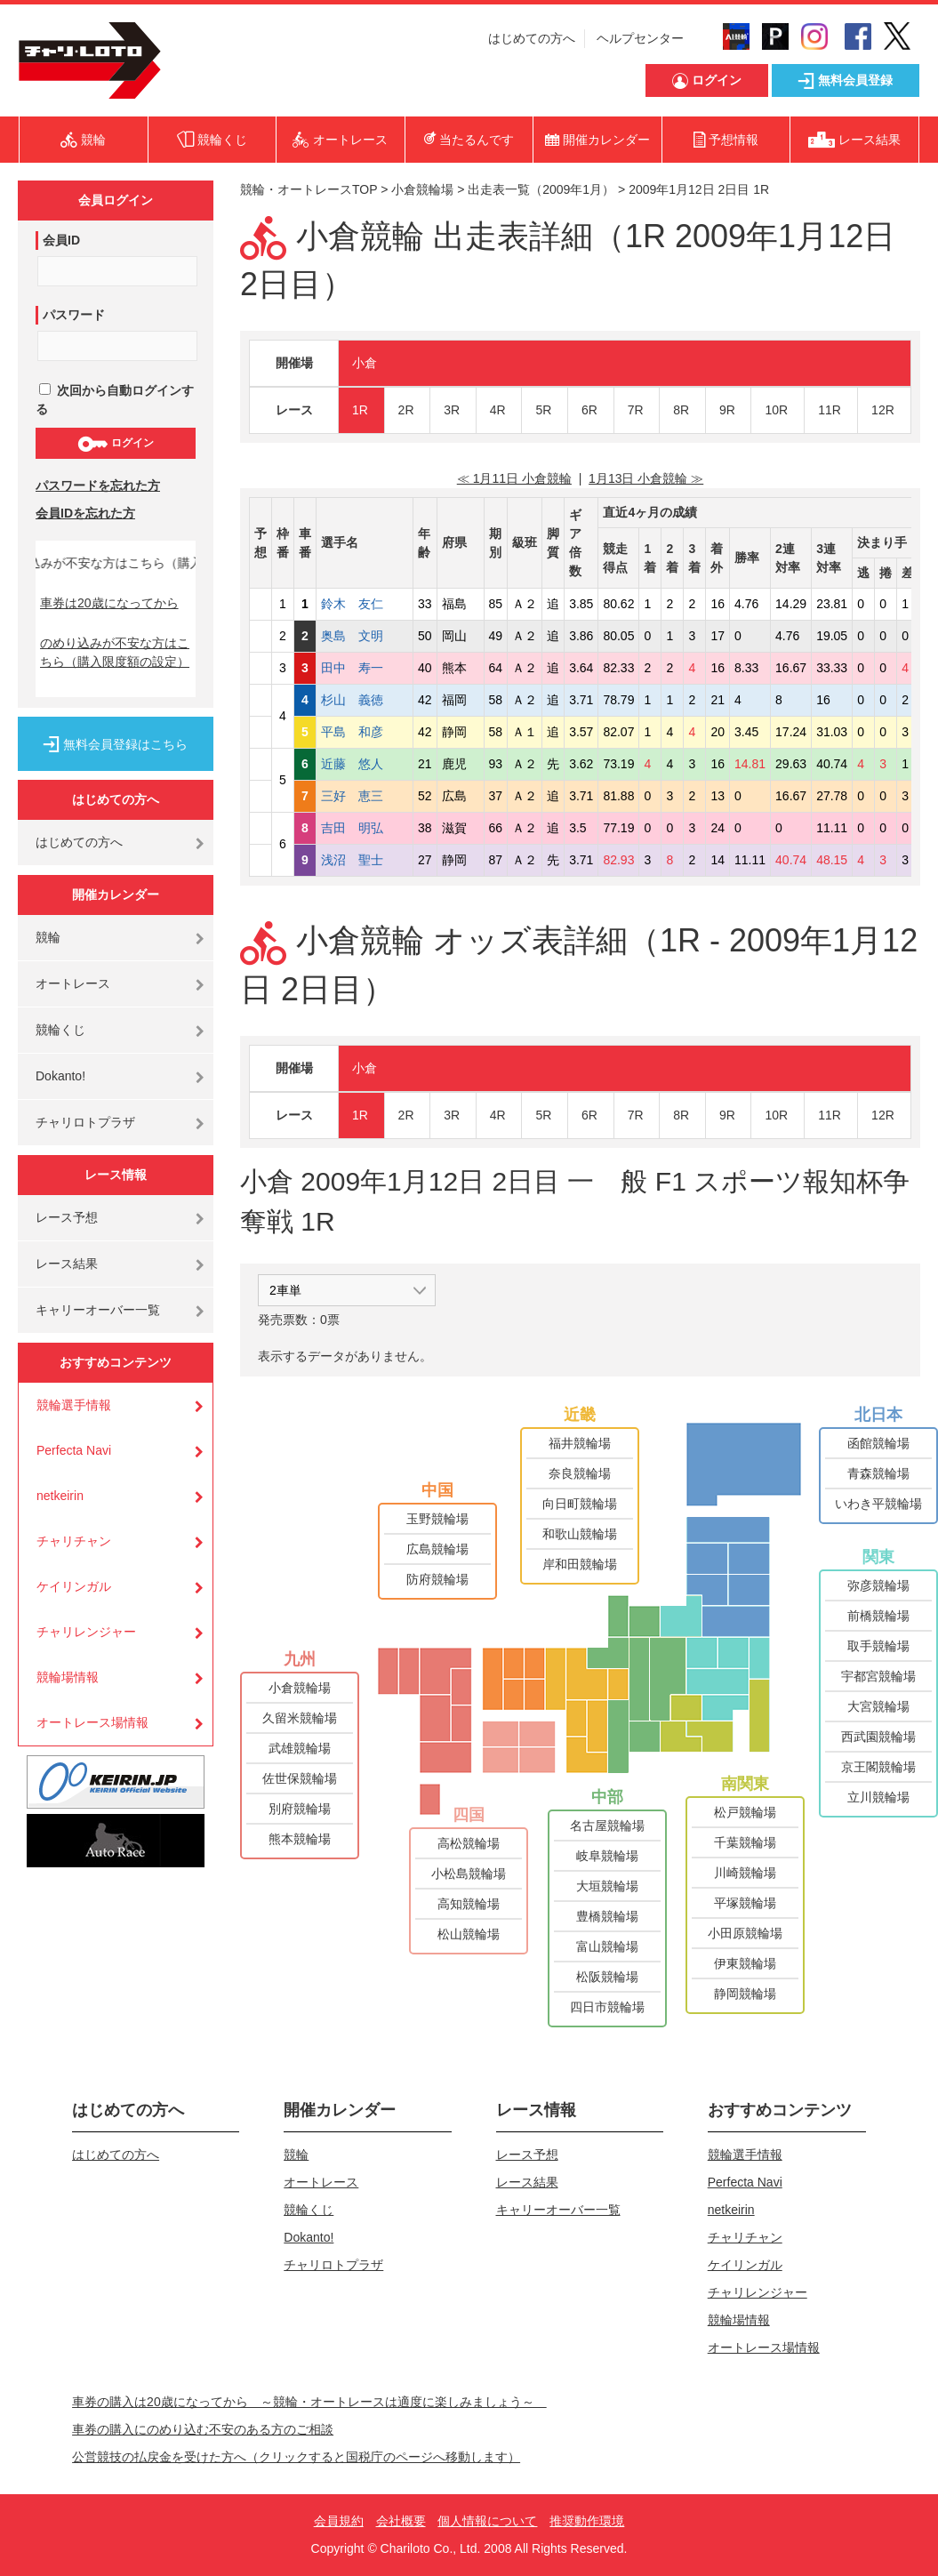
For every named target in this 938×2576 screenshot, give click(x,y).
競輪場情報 (67, 1677)
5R (543, 410)
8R (681, 410)
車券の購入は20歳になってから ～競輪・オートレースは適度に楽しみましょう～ (309, 2402)
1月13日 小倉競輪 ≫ (646, 478)
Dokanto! (60, 1076)
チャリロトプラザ (85, 1122)
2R (406, 410)
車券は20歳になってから (109, 603)
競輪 (48, 937)
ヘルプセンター (640, 38)
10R (776, 410)
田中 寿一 (364, 668)
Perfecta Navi (73, 1450)
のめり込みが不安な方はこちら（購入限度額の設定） (114, 652)
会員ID (61, 240)
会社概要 (401, 2521)
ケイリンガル (73, 1586)
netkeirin (60, 1496)
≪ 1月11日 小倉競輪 (514, 478)
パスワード (74, 315)
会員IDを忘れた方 (85, 513)
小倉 (364, 363)
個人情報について (487, 2521)
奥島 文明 (364, 636)
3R (452, 410)
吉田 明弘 (364, 828)
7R (636, 410)
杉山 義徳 (364, 700)
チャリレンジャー (86, 1632)
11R (829, 410)
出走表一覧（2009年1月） (541, 189)
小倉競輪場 (422, 189)
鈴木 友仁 (364, 604)
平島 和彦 (364, 732)
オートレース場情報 (92, 1722)
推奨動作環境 (586, 2521)
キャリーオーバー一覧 (98, 1310)
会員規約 (339, 2521)
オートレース (73, 983)
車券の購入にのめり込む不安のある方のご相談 (202, 2429)
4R (498, 410)
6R (589, 410)
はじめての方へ (531, 38)
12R (882, 410)
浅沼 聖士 (364, 860)
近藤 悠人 (364, 764)
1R (360, 410)
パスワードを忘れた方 (98, 485)
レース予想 (67, 1217)
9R (727, 410)
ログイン (115, 444)
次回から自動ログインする (115, 399)
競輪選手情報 (73, 1405)
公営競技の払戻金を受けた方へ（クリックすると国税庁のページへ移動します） (296, 2457)
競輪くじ (60, 1030)
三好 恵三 (364, 796)
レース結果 (67, 1263)
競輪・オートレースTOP (308, 189)
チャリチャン (73, 1541)
